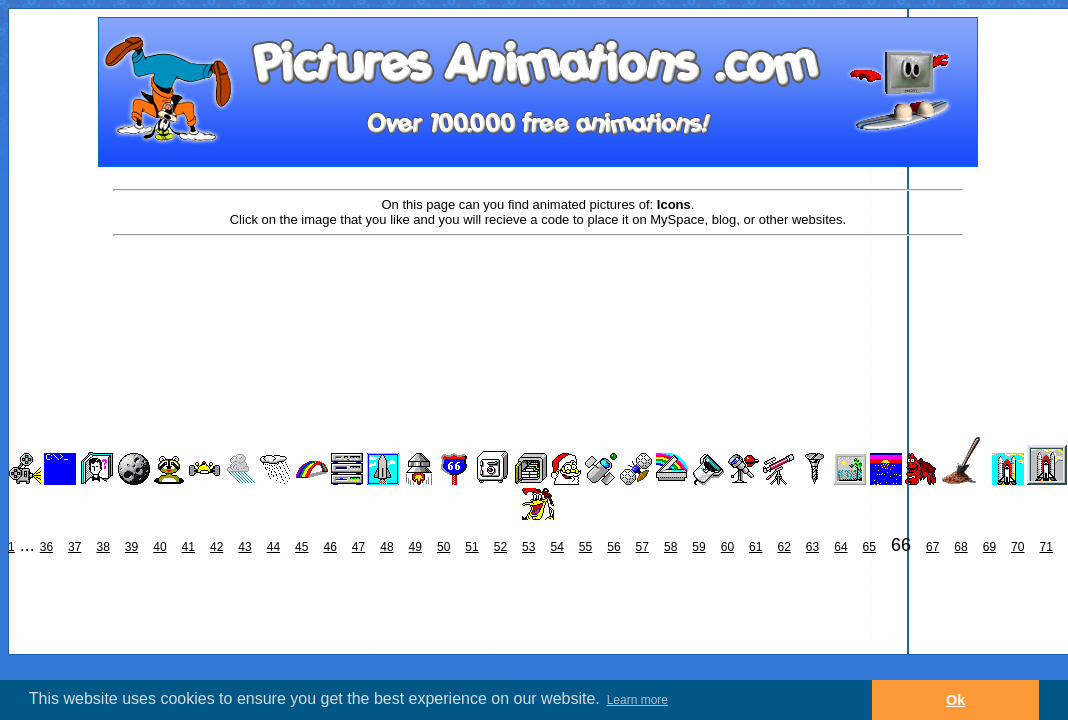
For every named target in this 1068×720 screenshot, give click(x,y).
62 (783, 547)
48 (386, 547)
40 (159, 547)
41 (188, 547)
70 (1017, 547)
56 (613, 547)
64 (840, 547)
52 (500, 547)
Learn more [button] (637, 700)
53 (528, 547)
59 (698, 547)
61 (755, 547)
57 (642, 547)
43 (244, 547)
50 (443, 547)
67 (932, 547)
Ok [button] (955, 700)
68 (960, 547)
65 (869, 547)
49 (415, 547)
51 (471, 547)
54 (556, 547)
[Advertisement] (538, 302)
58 (670, 547)
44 (273, 547)
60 (727, 547)
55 (585, 547)
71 (1045, 547)
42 (216, 547)
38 (102, 547)
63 (812, 547)
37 (74, 547)
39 (131, 547)
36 (46, 547)
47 (358, 547)
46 (329, 547)
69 (989, 547)
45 (301, 547)
